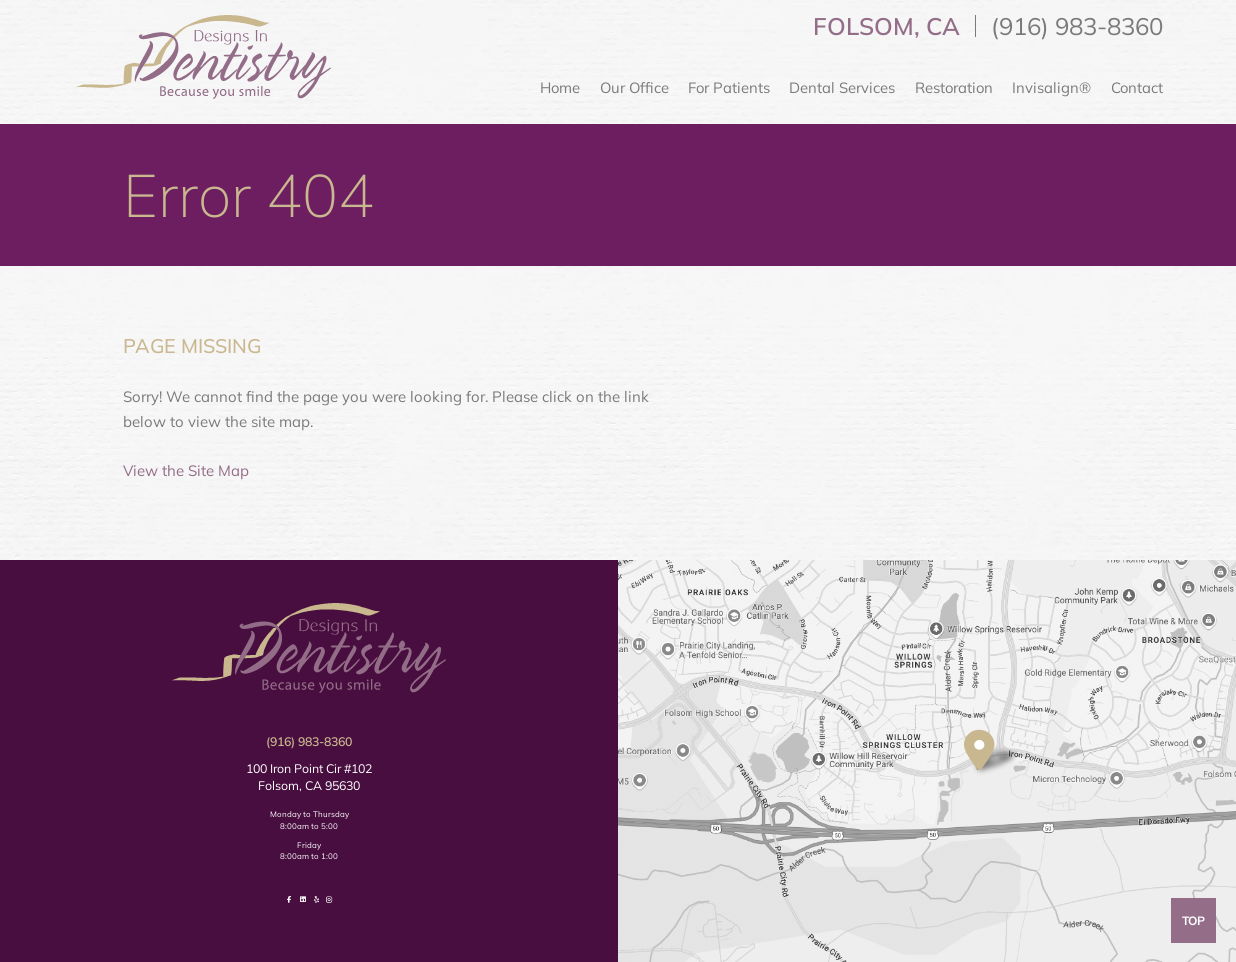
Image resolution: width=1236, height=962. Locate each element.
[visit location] (979, 750)
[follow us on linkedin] (303, 899)
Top (1193, 920)
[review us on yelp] (316, 899)
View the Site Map (186, 470)
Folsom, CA (886, 26)
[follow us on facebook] (289, 899)
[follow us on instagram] (329, 899)
